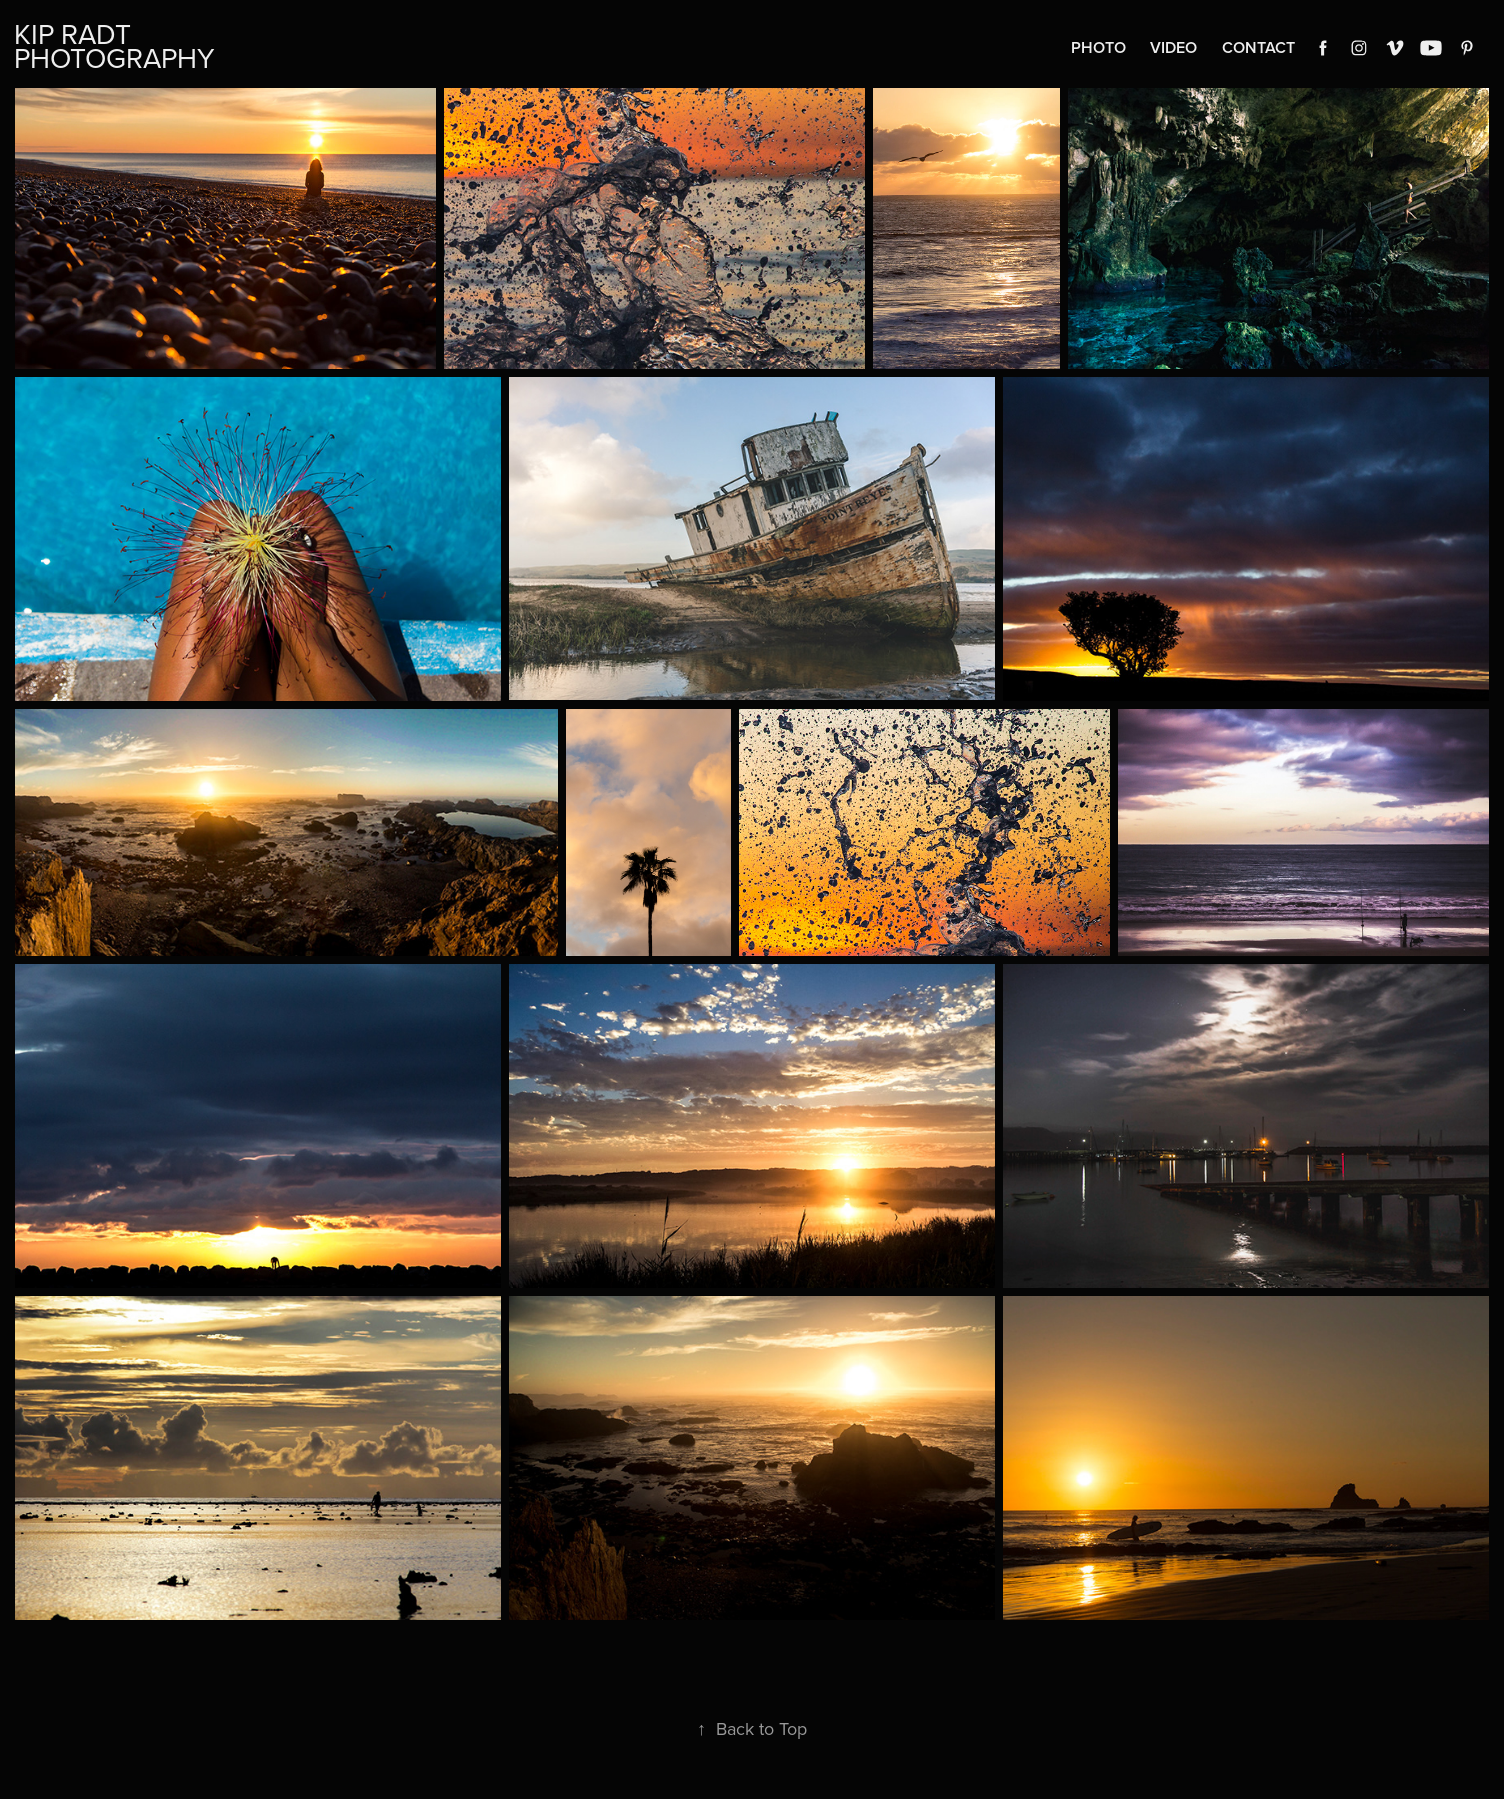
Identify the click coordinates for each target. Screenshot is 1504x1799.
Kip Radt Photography (114, 45)
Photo (1098, 47)
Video (1173, 47)
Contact (1258, 47)
